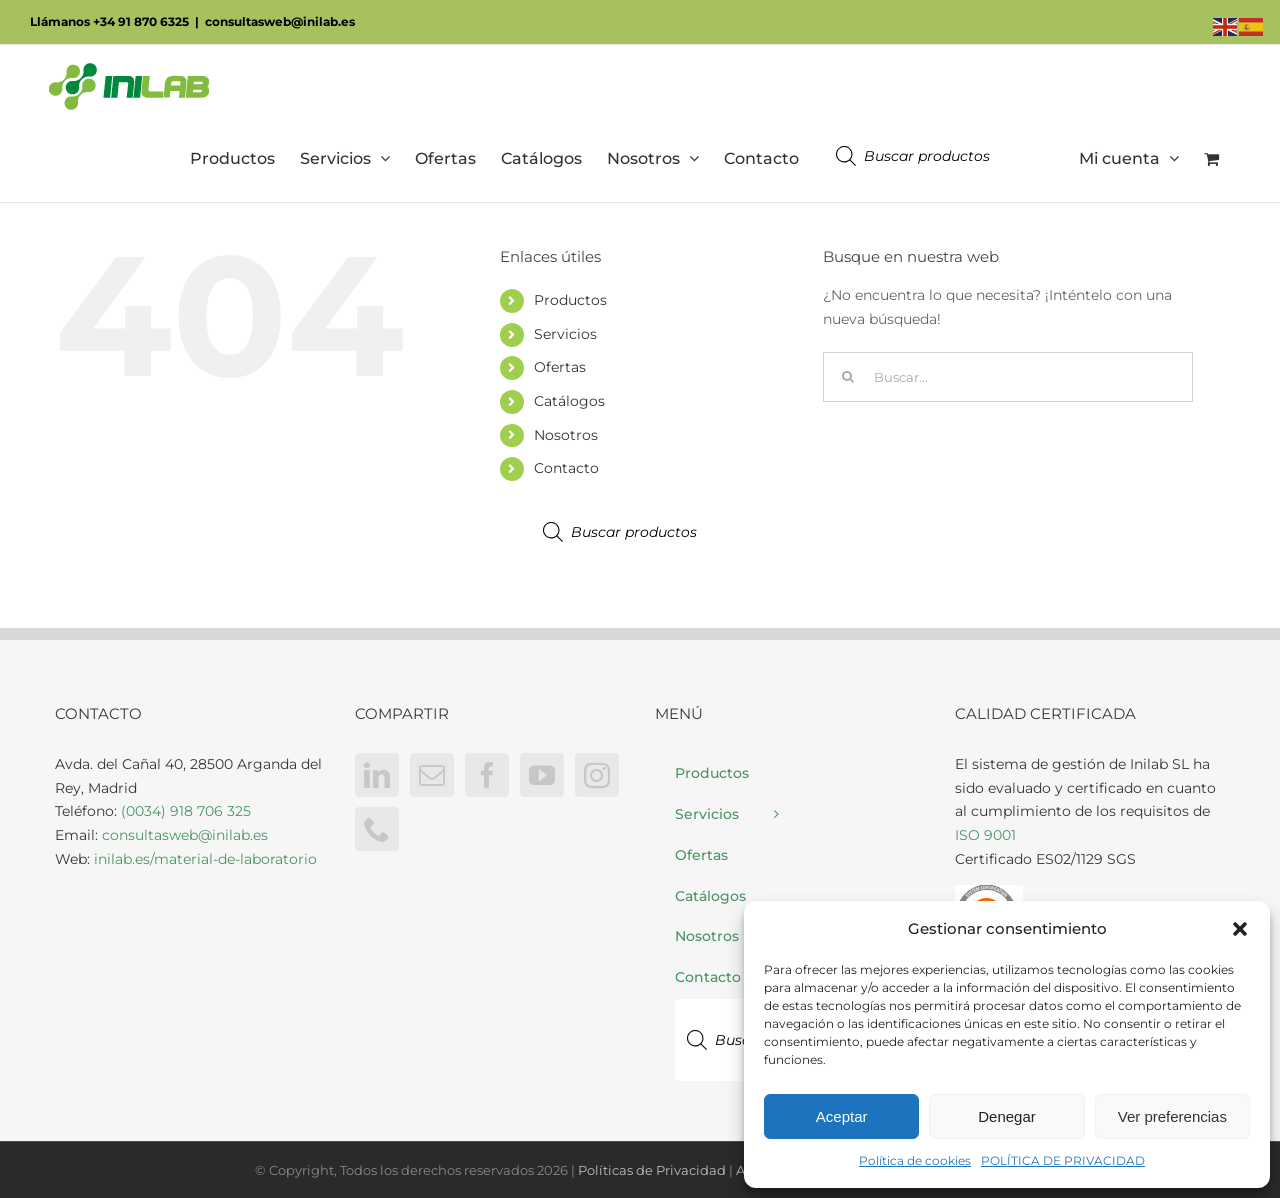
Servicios (565, 334)
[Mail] (432, 775)
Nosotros (566, 435)
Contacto (566, 468)
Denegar (1007, 1116)
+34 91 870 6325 (141, 21)
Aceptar (842, 1116)
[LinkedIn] (377, 775)
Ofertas (560, 367)
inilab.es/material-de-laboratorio (205, 859)
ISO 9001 (985, 835)
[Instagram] (597, 775)
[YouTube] (542, 775)
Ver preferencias (1172, 1116)
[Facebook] (487, 775)
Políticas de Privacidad (652, 1170)
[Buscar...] (1008, 377)
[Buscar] (848, 377)
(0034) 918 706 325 (186, 811)
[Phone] (377, 829)
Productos (570, 300)
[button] (1240, 929)
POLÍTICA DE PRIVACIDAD (1063, 1160)
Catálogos (569, 401)
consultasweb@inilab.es (280, 21)
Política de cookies (915, 1160)
